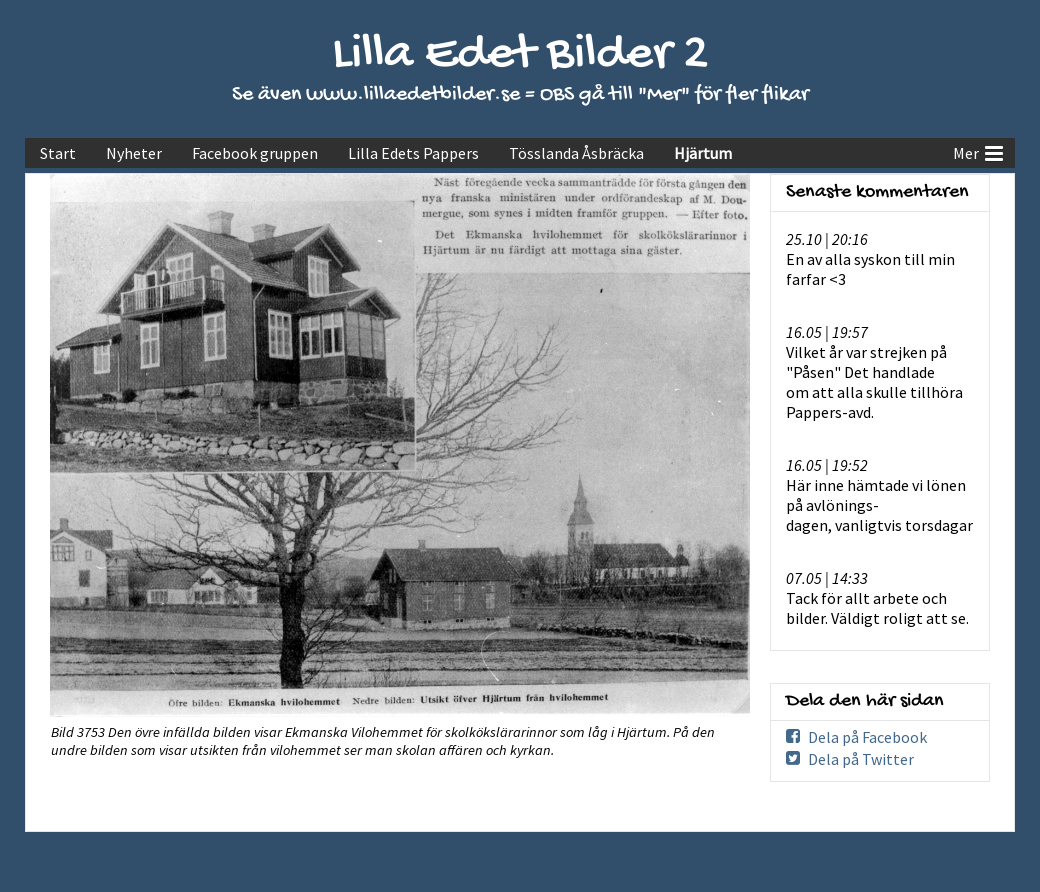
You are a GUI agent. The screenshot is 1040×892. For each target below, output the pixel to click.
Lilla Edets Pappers (413, 153)
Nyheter (134, 153)
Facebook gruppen (255, 153)
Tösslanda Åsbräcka (576, 153)
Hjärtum (703, 153)
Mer (978, 151)
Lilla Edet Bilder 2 (520, 55)
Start (58, 153)
